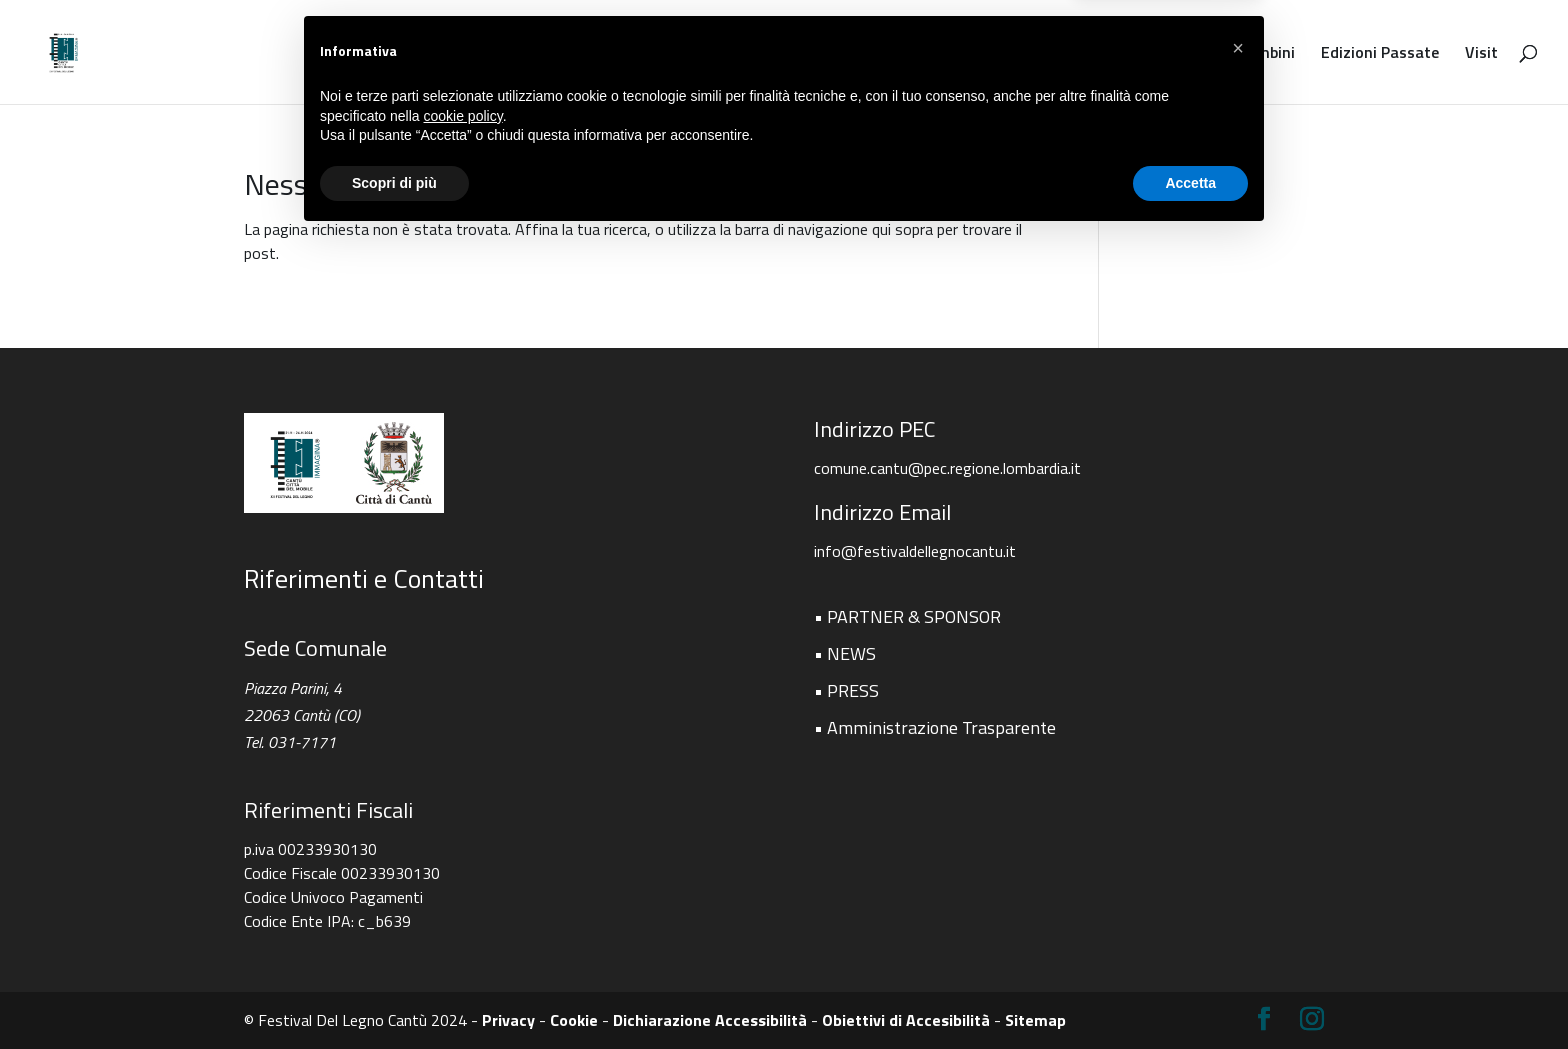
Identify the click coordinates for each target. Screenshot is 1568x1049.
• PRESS (846, 690)
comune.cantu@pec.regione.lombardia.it (947, 468)
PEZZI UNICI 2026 (535, 54)
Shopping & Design (920, 54)
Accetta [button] (1190, 994)
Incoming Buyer (1068, 54)
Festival (419, 54)
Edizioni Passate (1380, 54)
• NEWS (845, 653)
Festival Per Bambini (1222, 54)
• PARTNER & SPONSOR (907, 616)
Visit (1481, 54)
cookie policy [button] (463, 927)
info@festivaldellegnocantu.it (915, 551)
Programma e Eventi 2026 (715, 54)
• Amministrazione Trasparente (935, 727)
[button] (1238, 860)
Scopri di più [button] (394, 994)
